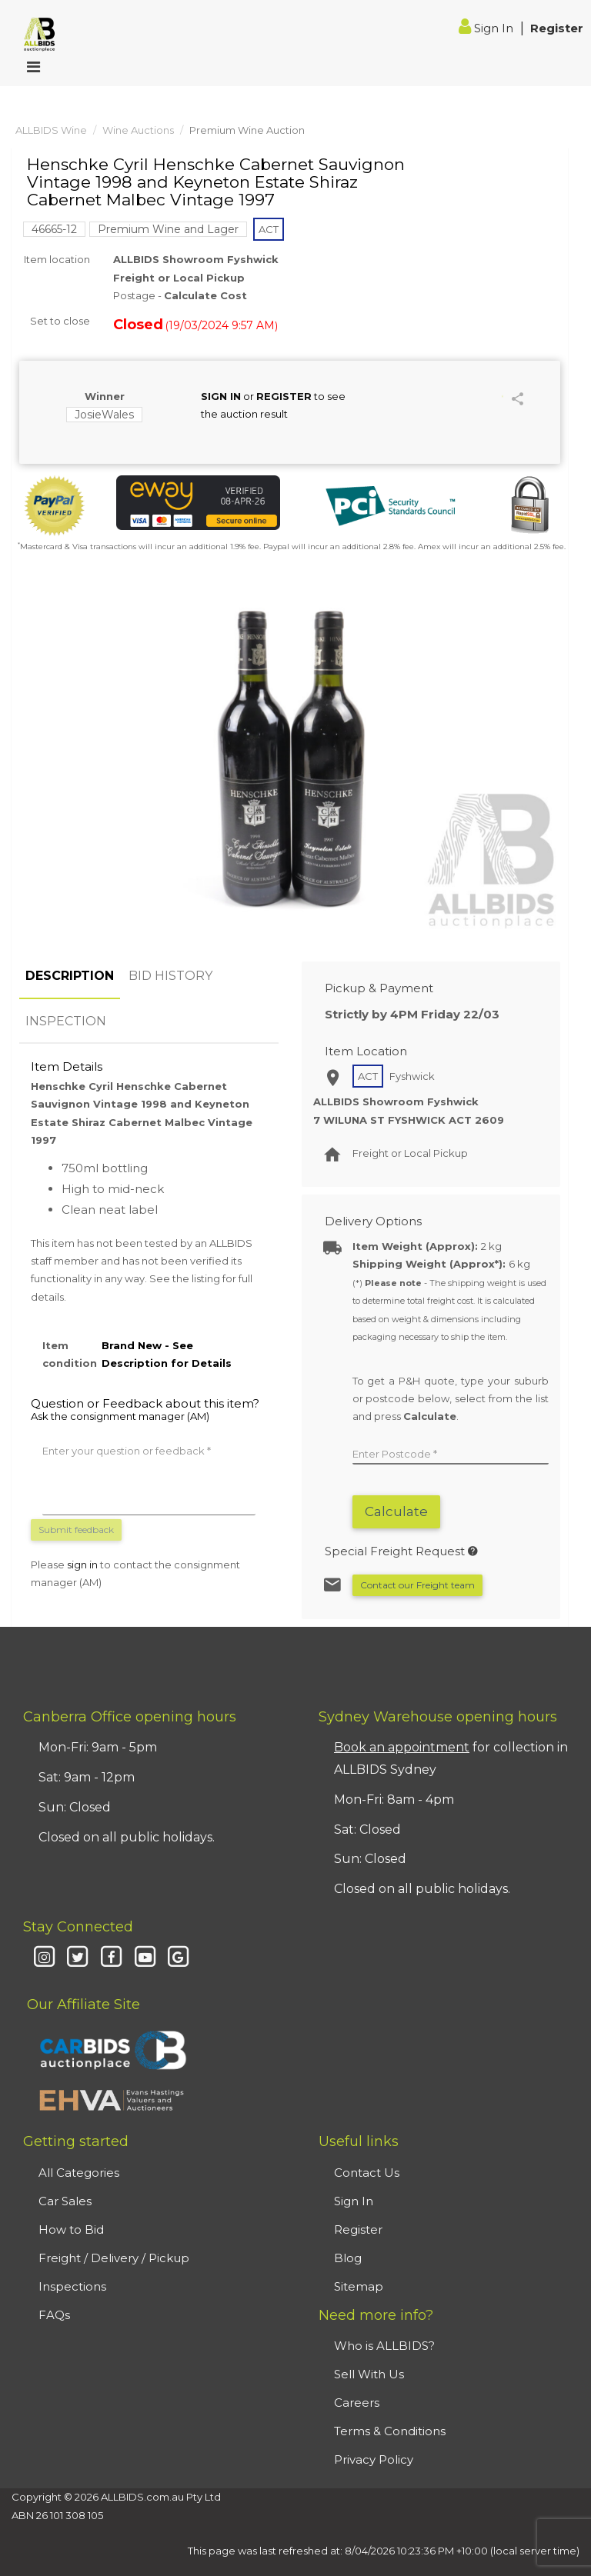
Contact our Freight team (417, 1585)
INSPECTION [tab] (65, 1021)
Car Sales (65, 2201)
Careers (356, 2402)
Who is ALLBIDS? (384, 2345)
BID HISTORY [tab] (170, 975)
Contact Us (366, 2172)
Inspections (72, 2286)
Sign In (487, 28)
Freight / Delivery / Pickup (113, 2258)
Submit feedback (76, 1529)
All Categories (78, 2172)
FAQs (54, 2315)
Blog (348, 2258)
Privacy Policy (373, 2459)
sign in (82, 1564)
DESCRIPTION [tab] (69, 975)
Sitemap (358, 2286)
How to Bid (71, 2229)
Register (556, 28)
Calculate (396, 1511)
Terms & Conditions (390, 2431)
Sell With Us (369, 2374)
